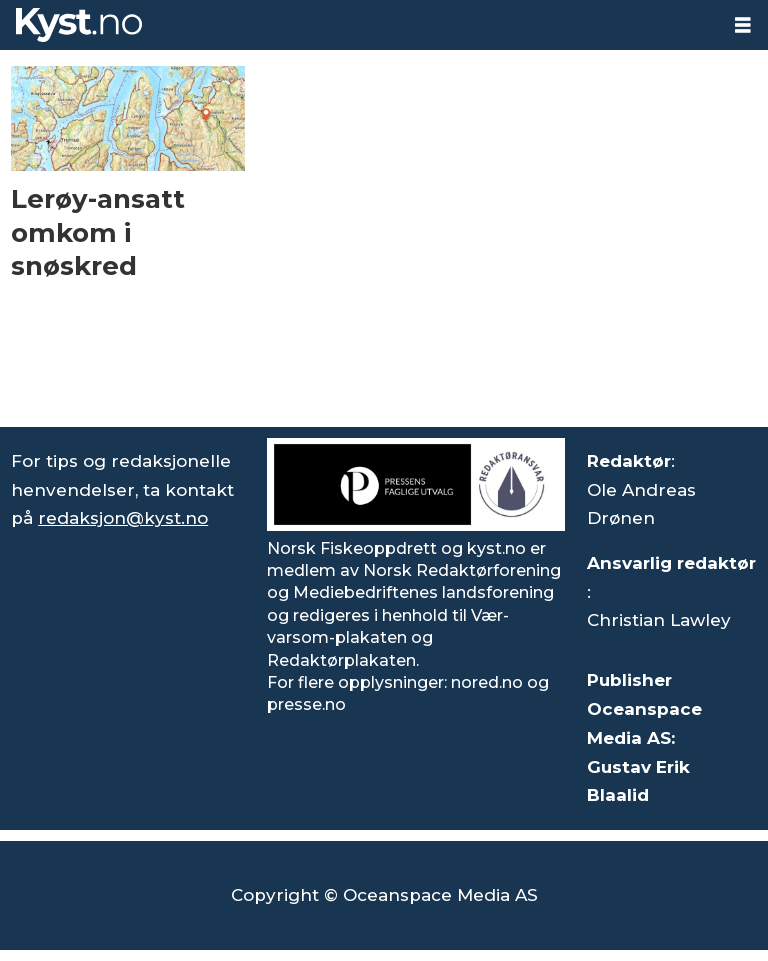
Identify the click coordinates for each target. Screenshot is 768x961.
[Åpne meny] (743, 25)
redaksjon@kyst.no (123, 518)
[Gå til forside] (79, 25)
